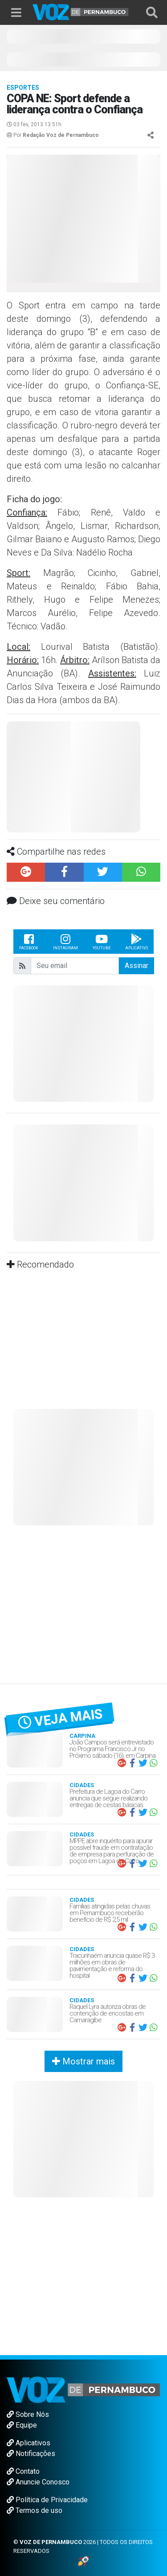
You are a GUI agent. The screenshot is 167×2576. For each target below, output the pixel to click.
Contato (23, 2471)
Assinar (136, 965)
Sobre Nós (28, 2414)
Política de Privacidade (47, 2500)
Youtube (101, 941)
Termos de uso (34, 2510)
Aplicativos (28, 2443)
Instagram (65, 941)
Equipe (22, 2425)
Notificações (31, 2453)
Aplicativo (136, 941)
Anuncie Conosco (38, 2482)
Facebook (28, 941)
